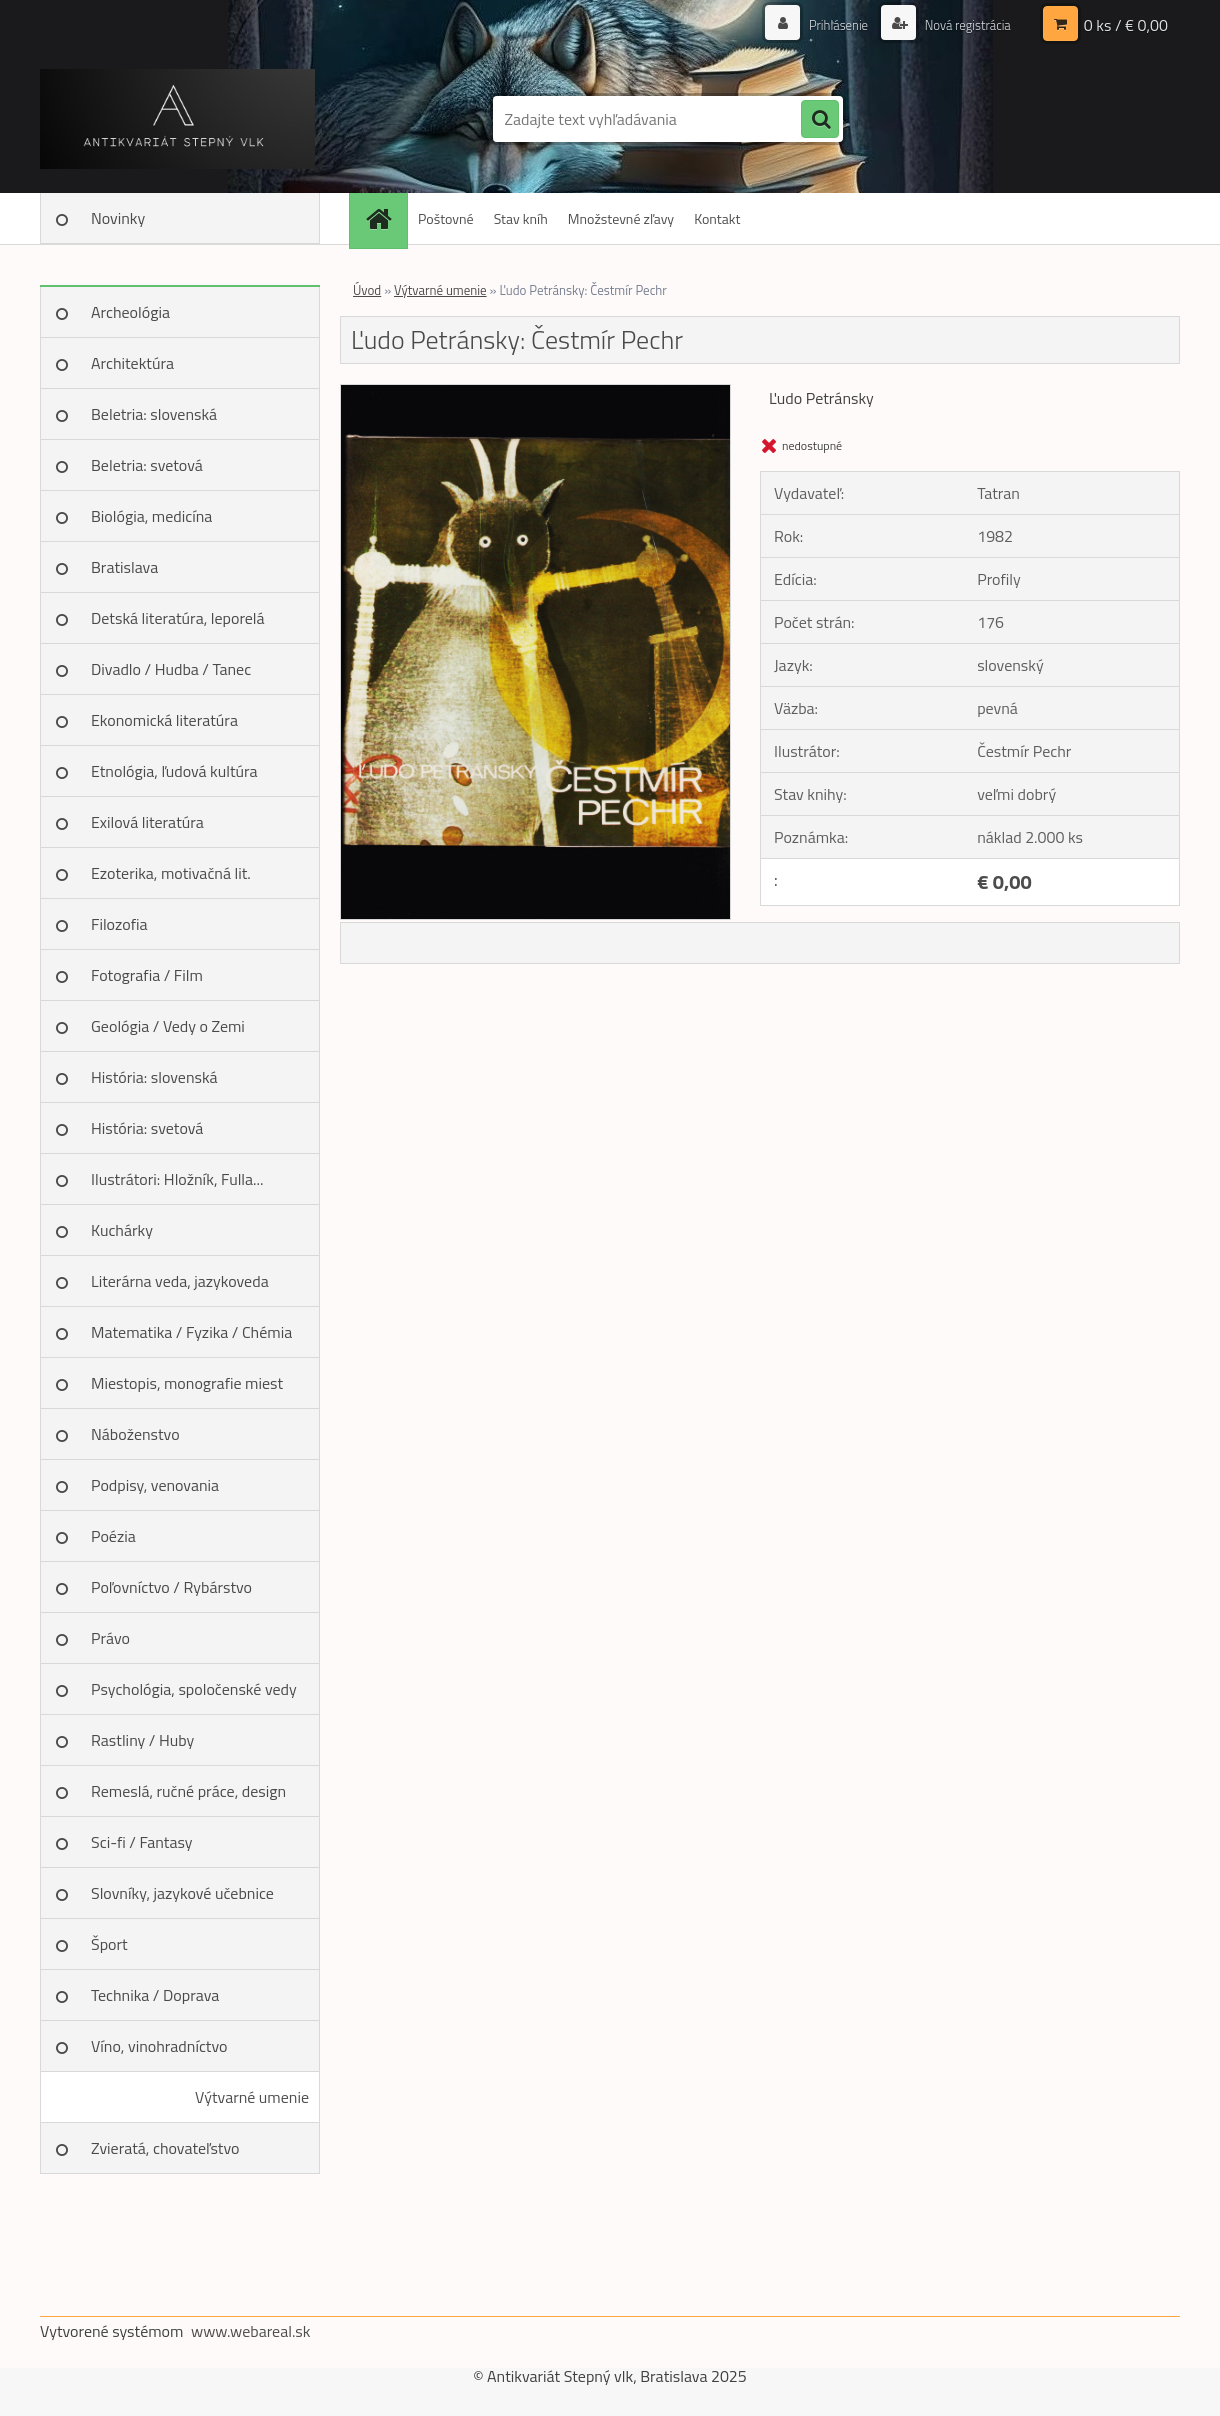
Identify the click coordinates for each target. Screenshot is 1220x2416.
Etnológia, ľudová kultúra (174, 771)
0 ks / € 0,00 (1126, 25)
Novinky (118, 218)
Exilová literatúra (147, 822)
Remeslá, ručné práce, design (188, 1791)
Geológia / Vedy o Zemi (168, 1026)
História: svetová (147, 1128)
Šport (109, 1944)
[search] (820, 120)
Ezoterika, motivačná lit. (171, 873)
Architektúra (132, 363)
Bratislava (124, 567)
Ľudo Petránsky (821, 398)
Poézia (113, 1536)
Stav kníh (521, 218)
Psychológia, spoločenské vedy (194, 1689)
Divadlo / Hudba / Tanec (171, 669)
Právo (110, 1638)
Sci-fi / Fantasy (142, 1842)
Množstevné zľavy (621, 218)
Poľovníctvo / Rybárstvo (171, 1587)
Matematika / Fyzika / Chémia (191, 1332)
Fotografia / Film (147, 975)
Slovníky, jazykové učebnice (182, 1893)
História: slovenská (154, 1077)
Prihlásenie (827, 24)
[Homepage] (385, 218)
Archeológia (130, 312)
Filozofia (119, 924)
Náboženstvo (135, 1434)
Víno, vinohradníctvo (159, 2046)
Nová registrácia (962, 24)
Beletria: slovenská (154, 414)
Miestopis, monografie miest (187, 1383)
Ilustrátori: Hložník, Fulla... (177, 1179)
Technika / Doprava (155, 1995)
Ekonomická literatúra (164, 720)
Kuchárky (122, 1230)
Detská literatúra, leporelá (178, 618)
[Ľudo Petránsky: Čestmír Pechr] (535, 393)
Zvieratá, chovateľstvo (165, 2148)
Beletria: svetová (147, 465)
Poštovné (446, 218)
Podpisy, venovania (155, 1485)
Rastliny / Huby (142, 1740)
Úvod (367, 290)
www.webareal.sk (251, 2331)
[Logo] (177, 119)
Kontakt (717, 218)
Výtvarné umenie (252, 2097)
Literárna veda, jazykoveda (180, 1281)
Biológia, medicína (151, 516)
